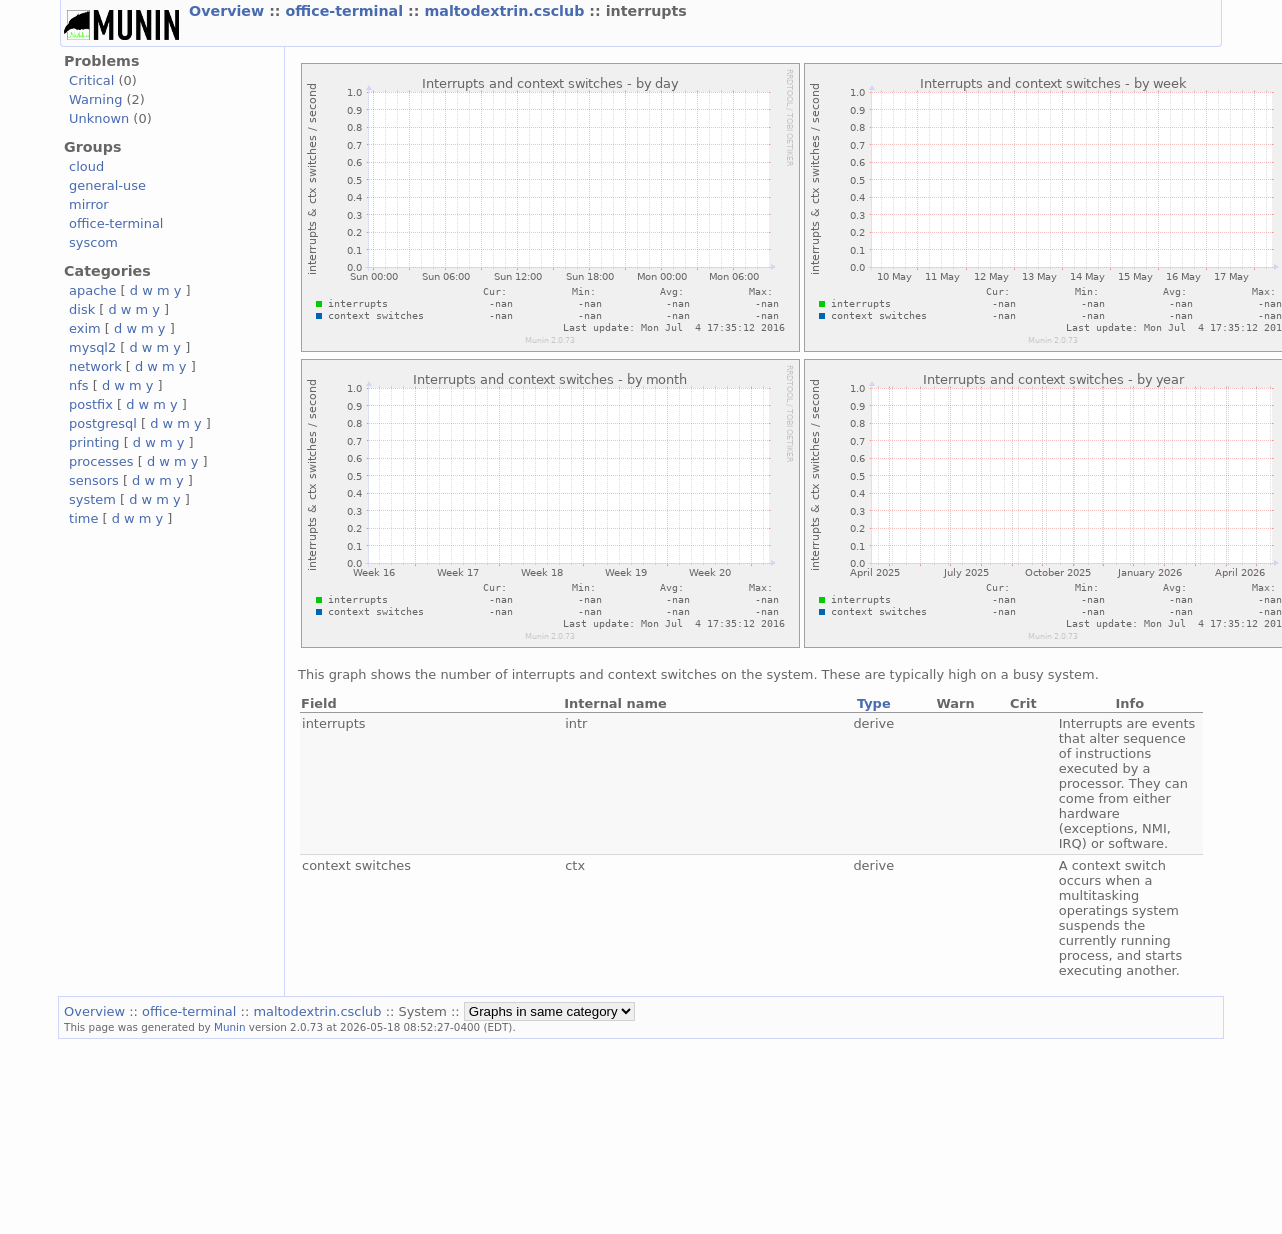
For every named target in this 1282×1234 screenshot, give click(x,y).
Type (874, 703)
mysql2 (92, 347)
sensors (94, 480)
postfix (91, 404)
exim (85, 328)
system (92, 499)
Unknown (99, 118)
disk (82, 309)
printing (94, 442)
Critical (91, 80)
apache (92, 290)
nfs (79, 385)
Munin (230, 1027)
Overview (229, 11)
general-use (107, 185)
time (83, 518)
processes (101, 461)
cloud (86, 166)
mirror (89, 204)
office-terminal (347, 11)
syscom (93, 242)
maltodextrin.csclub (506, 11)
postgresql (103, 423)
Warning (95, 99)
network (95, 366)
